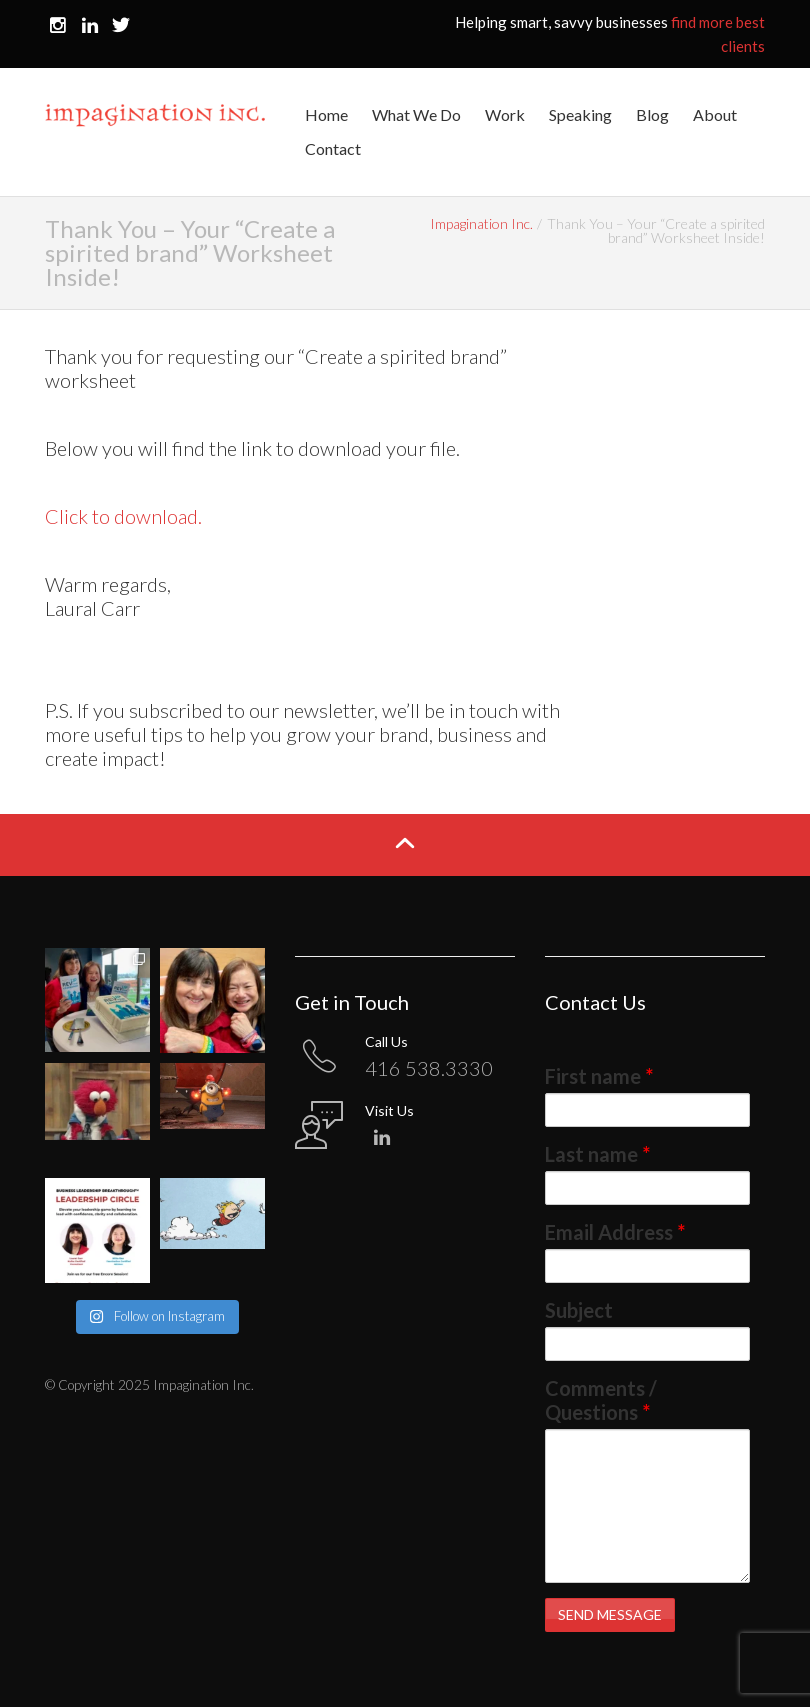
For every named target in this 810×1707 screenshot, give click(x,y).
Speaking (580, 114)
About (715, 114)
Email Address (615, 1232)
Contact (333, 148)
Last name (597, 1154)
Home (326, 114)
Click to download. (123, 516)
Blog (652, 114)
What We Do (416, 114)
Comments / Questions (601, 1400)
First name (599, 1076)
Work (505, 114)
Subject (579, 1310)
